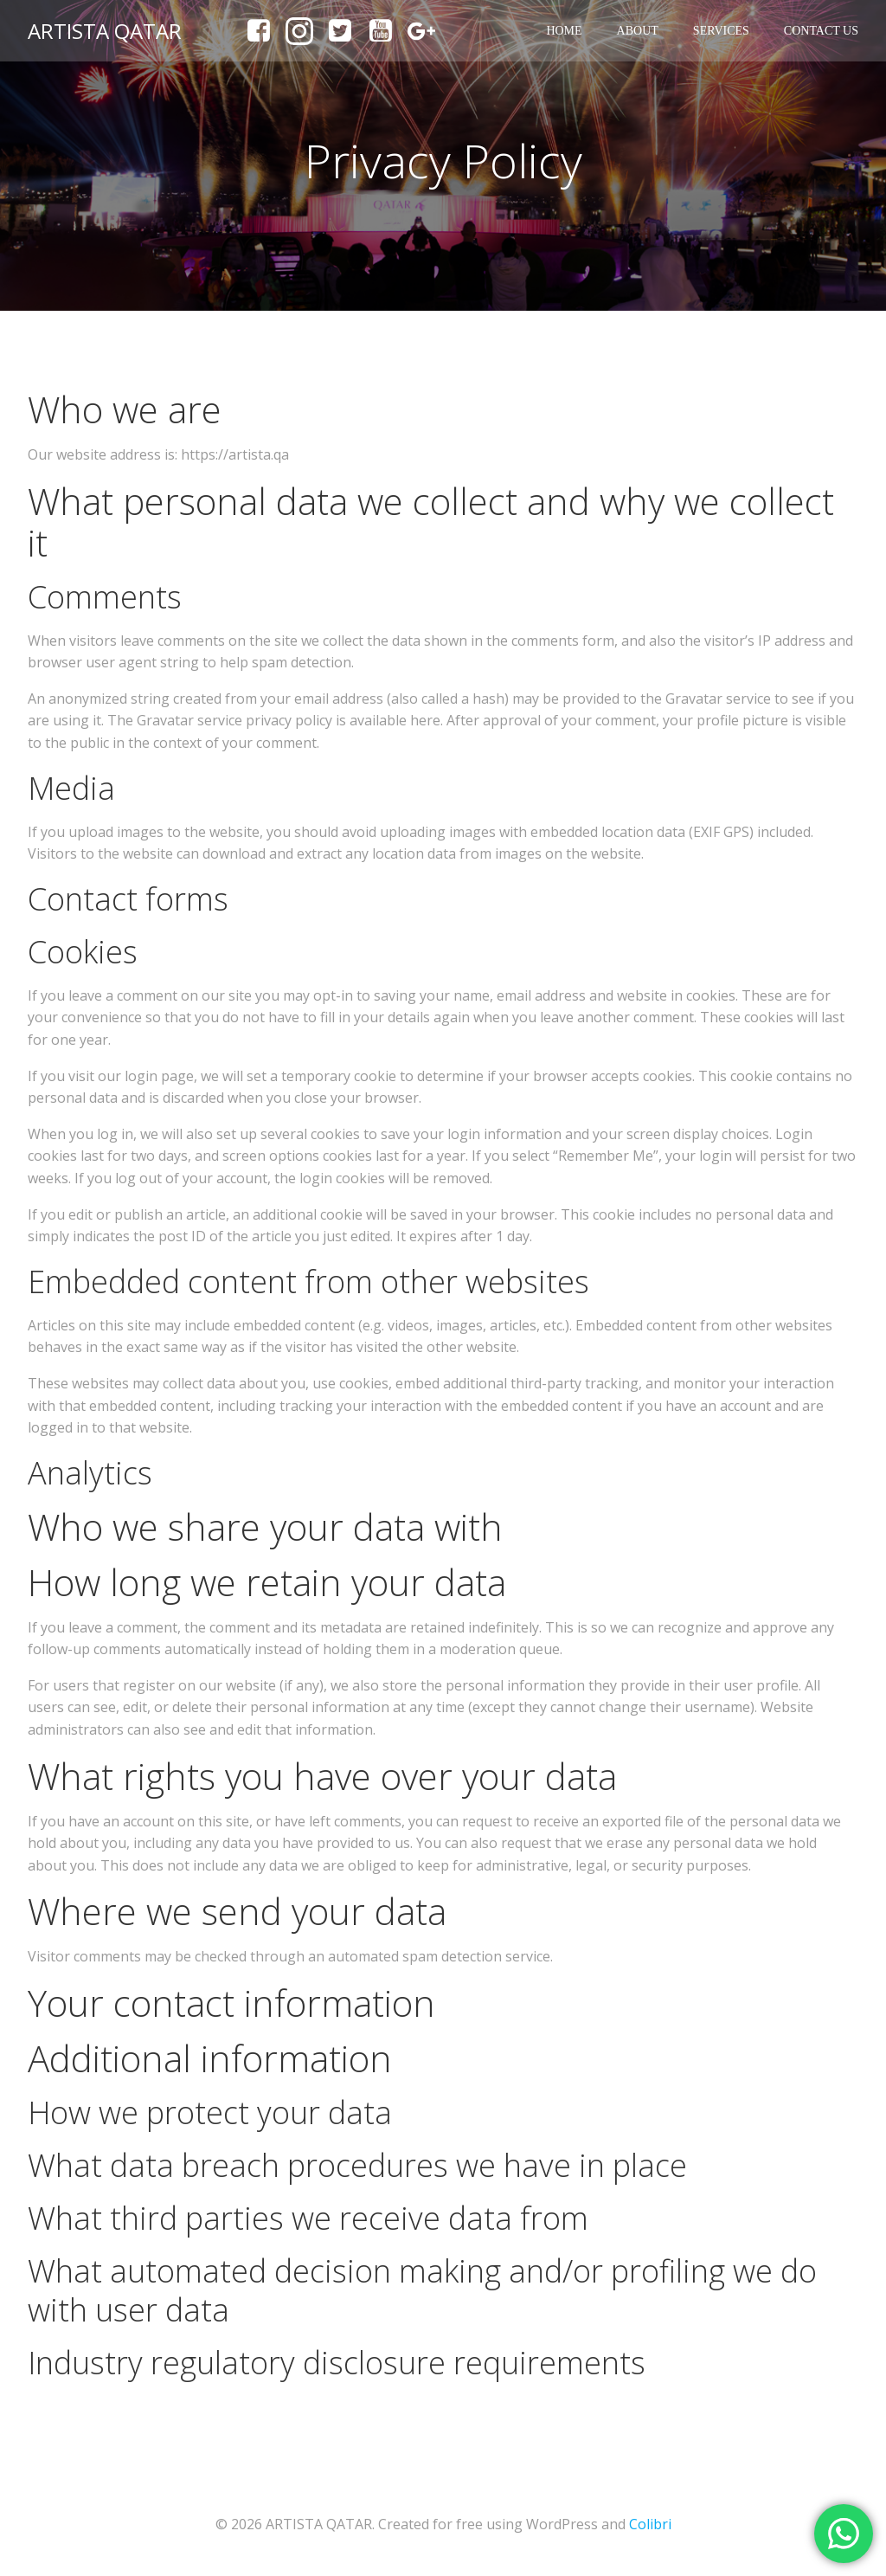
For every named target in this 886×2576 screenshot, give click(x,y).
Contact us (821, 30)
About (637, 30)
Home (563, 30)
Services (721, 30)
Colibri (650, 2524)
